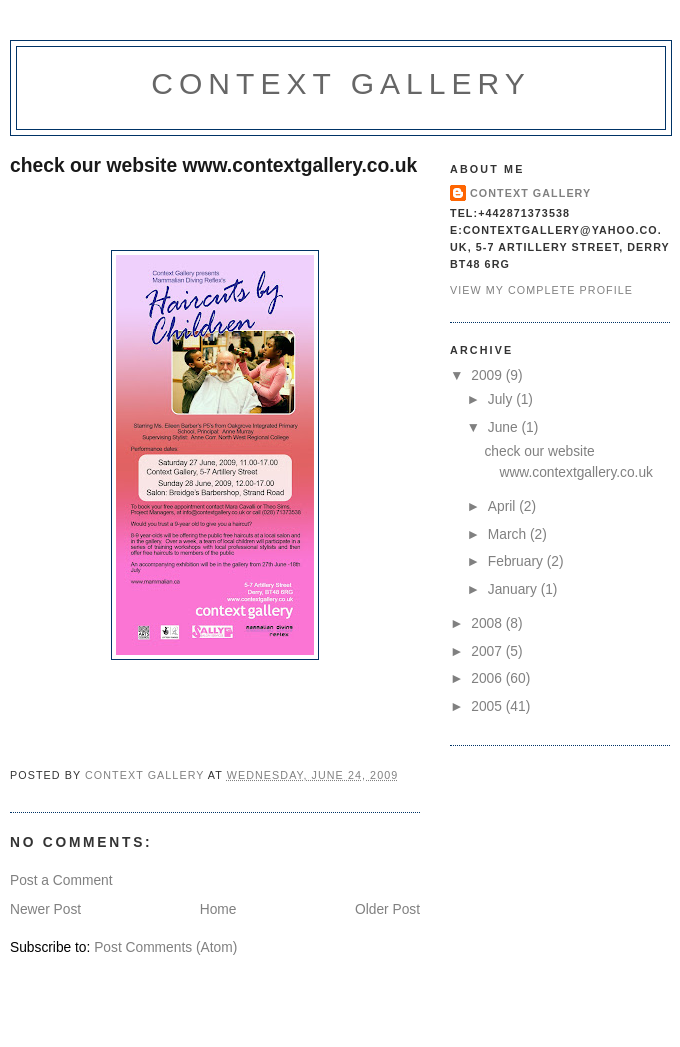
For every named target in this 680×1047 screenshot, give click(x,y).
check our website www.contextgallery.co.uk (213, 165)
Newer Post (45, 909)
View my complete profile (541, 290)
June (505, 427)
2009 (488, 375)
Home (218, 909)
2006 (488, 678)
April (503, 506)
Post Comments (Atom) (165, 947)
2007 (488, 651)
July (502, 399)
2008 (488, 623)
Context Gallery (340, 83)
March (509, 534)
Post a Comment (61, 880)
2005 (488, 706)
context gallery (530, 193)
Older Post (387, 909)
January (514, 589)
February (517, 561)
